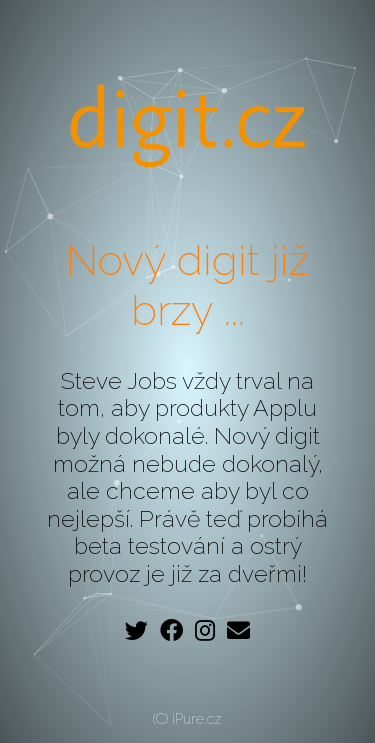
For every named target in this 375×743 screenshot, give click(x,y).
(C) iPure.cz (187, 719)
